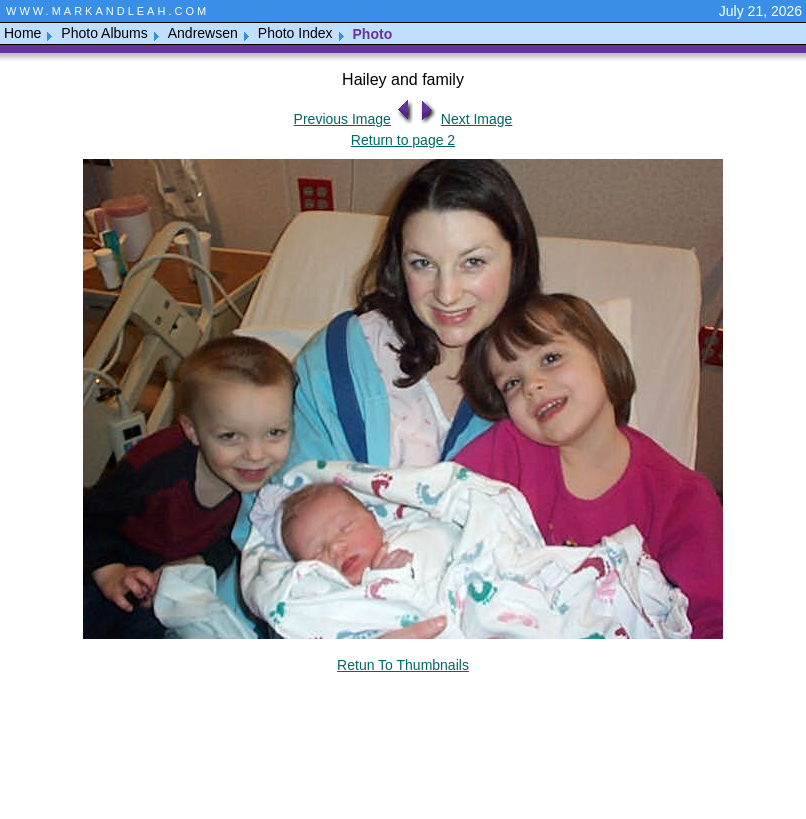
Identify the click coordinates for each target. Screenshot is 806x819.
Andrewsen (203, 33)
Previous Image (342, 119)
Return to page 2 (403, 140)
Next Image (477, 119)
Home (22, 33)
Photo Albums (104, 33)
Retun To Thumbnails (403, 665)
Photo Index (295, 33)
